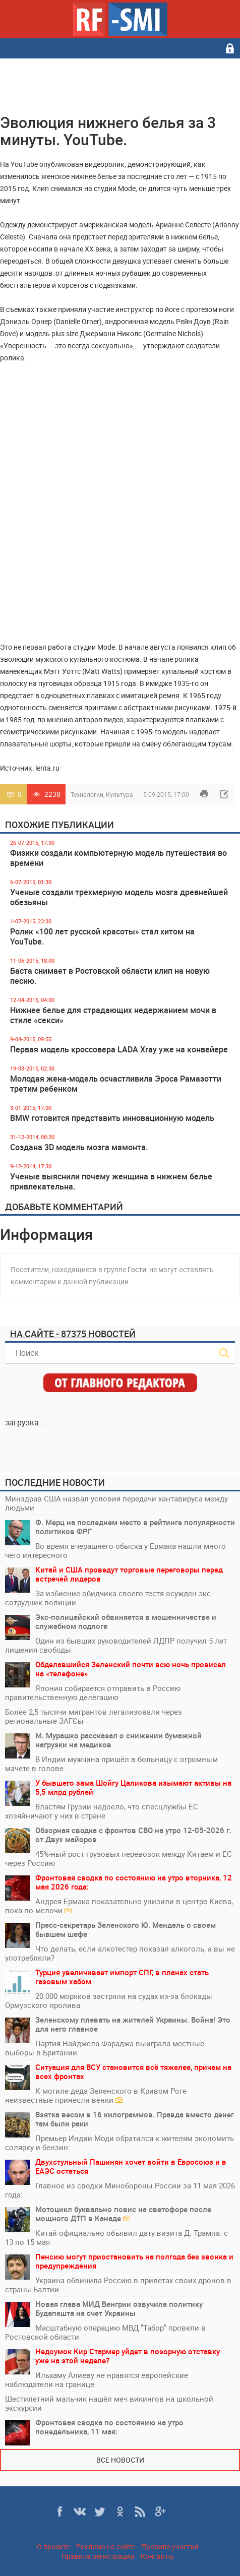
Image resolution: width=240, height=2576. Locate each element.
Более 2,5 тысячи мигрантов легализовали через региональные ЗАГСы (93, 1716)
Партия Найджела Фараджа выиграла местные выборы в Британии (104, 2048)
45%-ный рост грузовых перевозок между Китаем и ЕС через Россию (118, 1858)
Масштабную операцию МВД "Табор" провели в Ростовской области (105, 2332)
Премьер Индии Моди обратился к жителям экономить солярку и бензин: (119, 2142)
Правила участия (170, 2546)
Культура (119, 794)
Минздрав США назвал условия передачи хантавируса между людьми (116, 1503)
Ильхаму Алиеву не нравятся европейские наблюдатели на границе (96, 2379)
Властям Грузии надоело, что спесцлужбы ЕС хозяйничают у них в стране (101, 1811)
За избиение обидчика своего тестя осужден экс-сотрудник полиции (109, 1598)
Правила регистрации (98, 2556)
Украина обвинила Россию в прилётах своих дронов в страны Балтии (118, 2285)
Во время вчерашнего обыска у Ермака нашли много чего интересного (115, 1550)
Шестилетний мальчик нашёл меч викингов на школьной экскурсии (109, 2403)
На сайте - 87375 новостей (73, 1334)
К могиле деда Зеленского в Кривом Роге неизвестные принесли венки (96, 2095)
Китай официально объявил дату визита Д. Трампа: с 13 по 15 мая (116, 2237)
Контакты (157, 2556)
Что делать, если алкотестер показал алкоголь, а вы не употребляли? (120, 1953)
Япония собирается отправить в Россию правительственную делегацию (93, 1692)
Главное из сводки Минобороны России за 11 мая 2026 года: (120, 2190)
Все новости (120, 2460)
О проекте (53, 2546)
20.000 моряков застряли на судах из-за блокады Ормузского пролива (108, 2000)
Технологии (87, 794)
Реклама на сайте (105, 2546)
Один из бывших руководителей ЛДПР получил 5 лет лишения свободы (116, 1645)
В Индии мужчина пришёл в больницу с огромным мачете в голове (111, 1763)
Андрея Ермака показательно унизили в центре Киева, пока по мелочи (119, 1906)
